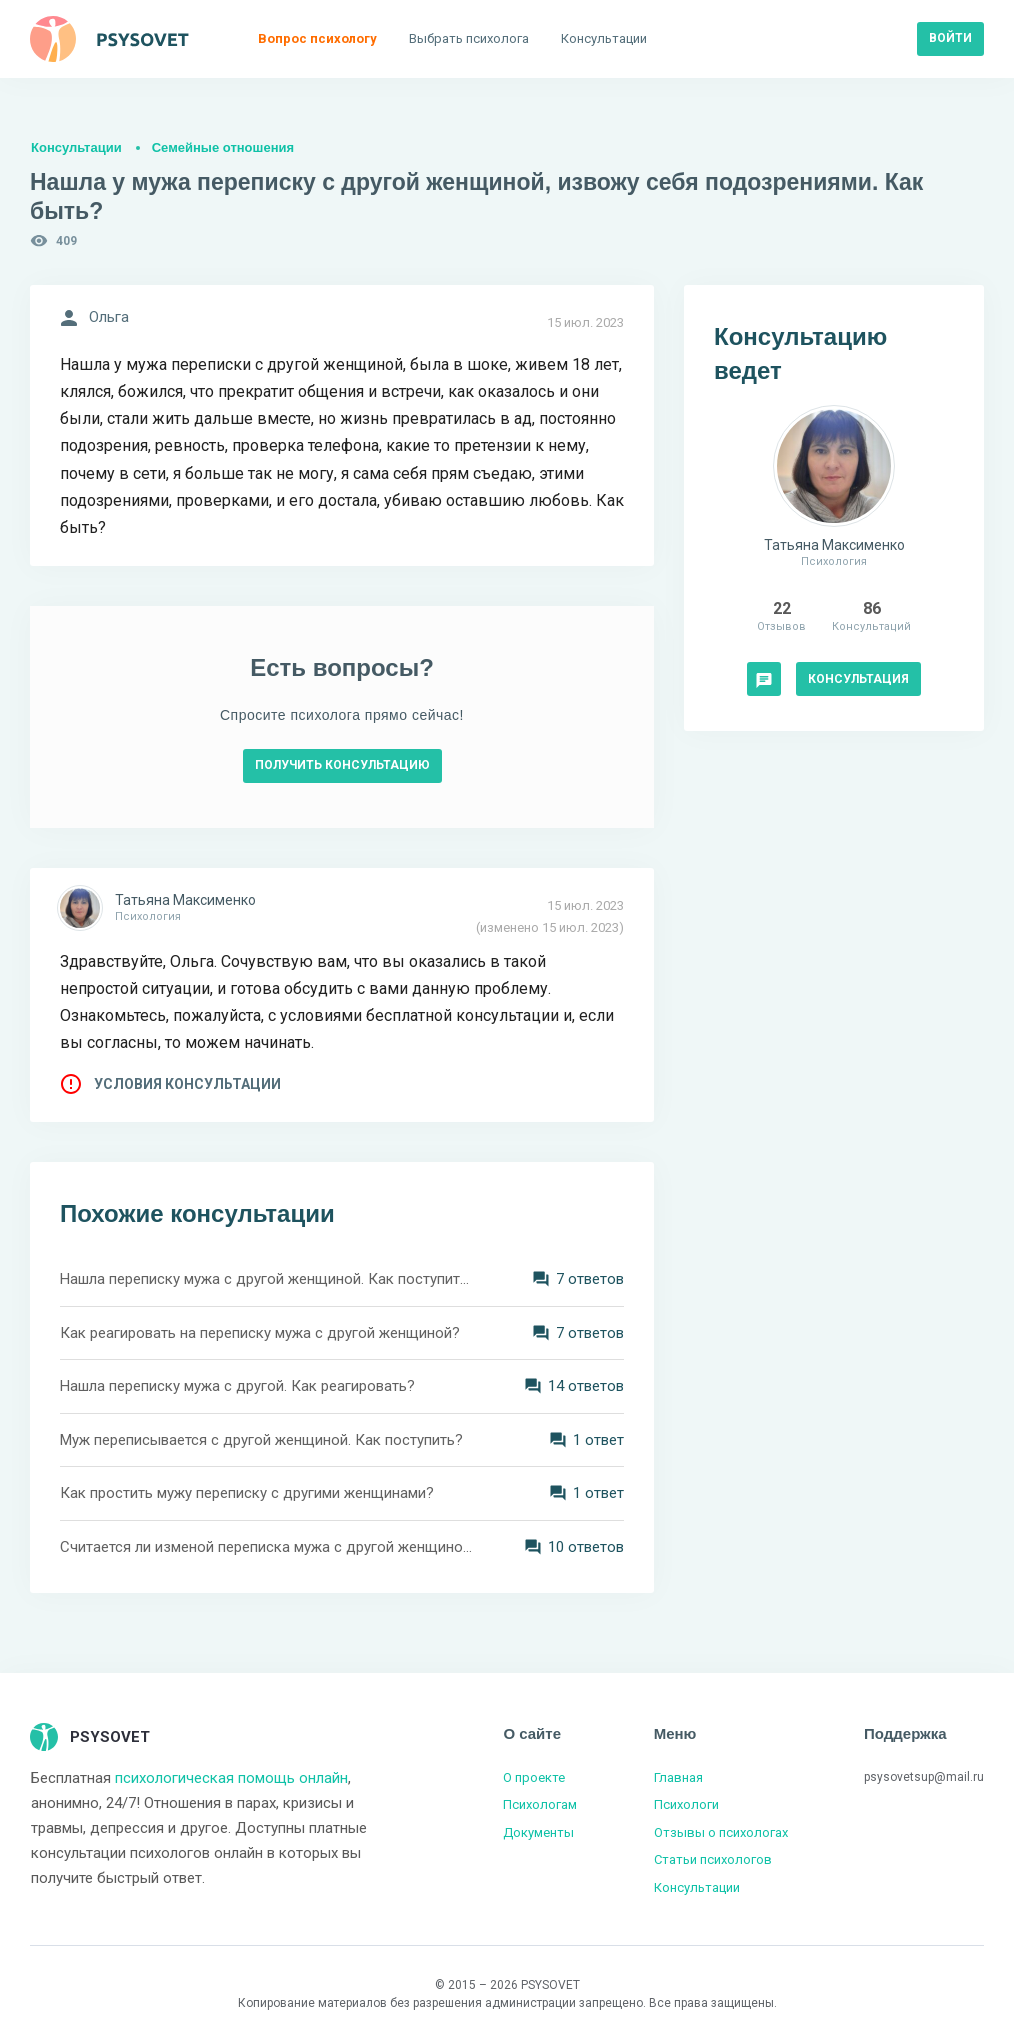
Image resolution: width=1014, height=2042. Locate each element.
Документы (538, 1832)
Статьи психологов (713, 1859)
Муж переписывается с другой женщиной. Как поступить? (261, 1440)
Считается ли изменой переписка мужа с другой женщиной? (267, 1547)
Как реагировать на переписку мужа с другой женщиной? (260, 1333)
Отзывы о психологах (721, 1832)
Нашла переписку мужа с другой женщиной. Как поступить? (267, 1279)
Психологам (540, 1804)
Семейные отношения (223, 147)
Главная (678, 1777)
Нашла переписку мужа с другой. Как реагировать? (237, 1386)
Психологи (686, 1804)
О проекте (534, 1777)
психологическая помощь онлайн (231, 1778)
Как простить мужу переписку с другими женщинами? (247, 1493)
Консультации (76, 147)
